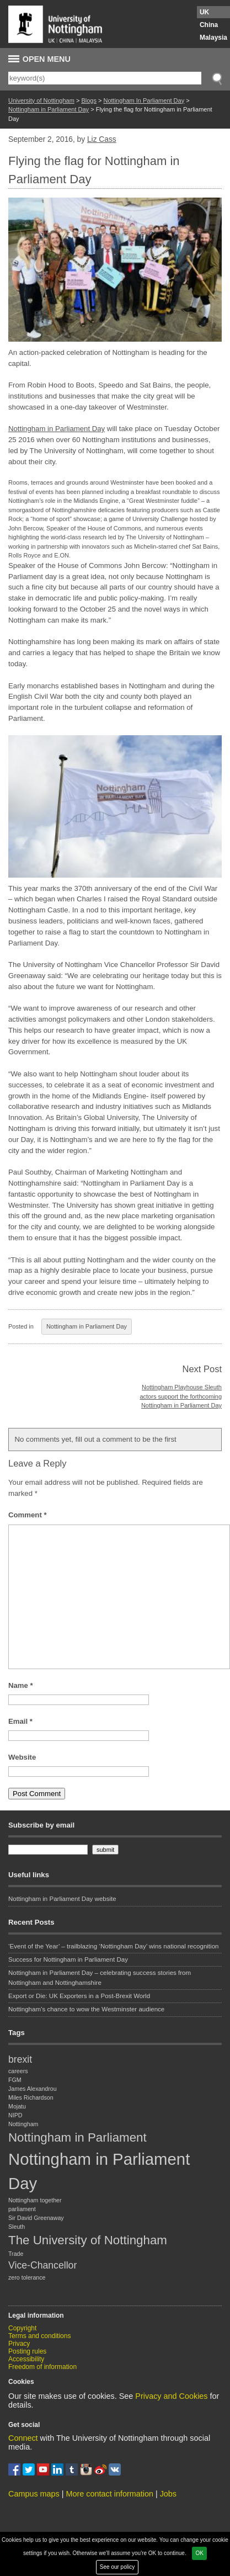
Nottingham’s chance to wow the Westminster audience (86, 2009)
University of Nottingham (41, 100)
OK (199, 2553)
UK (204, 12)
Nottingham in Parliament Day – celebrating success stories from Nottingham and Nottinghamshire (99, 1977)
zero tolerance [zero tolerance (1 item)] (27, 2277)
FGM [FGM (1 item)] (15, 2079)
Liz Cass (101, 139)
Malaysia (213, 37)
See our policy (117, 2567)
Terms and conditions (39, 2336)
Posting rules (27, 2351)
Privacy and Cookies (171, 2396)
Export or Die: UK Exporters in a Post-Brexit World (79, 1996)
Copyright (22, 2328)
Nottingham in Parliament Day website (62, 1898)
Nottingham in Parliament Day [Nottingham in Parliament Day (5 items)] (99, 2171)
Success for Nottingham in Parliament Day (68, 1959)
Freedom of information (42, 2367)
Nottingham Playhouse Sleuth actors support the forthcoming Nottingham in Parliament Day (181, 1396)
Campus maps (34, 2493)
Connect (23, 2438)
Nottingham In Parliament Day (143, 100)
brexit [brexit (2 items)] (20, 2059)
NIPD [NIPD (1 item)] (15, 2115)
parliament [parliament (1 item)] (22, 2209)
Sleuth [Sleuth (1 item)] (16, 2226)
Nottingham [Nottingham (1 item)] (23, 2124)
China (209, 25)
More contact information (109, 2493)
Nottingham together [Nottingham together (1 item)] (35, 2200)
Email (20, 1721)
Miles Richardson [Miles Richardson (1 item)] (31, 2097)
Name (20, 1685)
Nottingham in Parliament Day (48, 109)
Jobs (168, 2493)
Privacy (19, 2343)
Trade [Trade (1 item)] (15, 2253)
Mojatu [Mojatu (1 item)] (17, 2106)
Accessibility (26, 2359)
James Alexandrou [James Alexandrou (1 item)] (32, 2088)
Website (22, 1757)
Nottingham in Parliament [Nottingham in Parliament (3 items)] (77, 2137)
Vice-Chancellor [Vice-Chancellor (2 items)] (42, 2265)
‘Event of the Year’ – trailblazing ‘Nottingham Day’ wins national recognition (113, 1946)
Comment (27, 1515)
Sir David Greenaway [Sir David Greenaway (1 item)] (36, 2217)
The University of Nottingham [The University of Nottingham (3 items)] (87, 2240)
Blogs (89, 100)
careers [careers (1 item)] (18, 2071)
